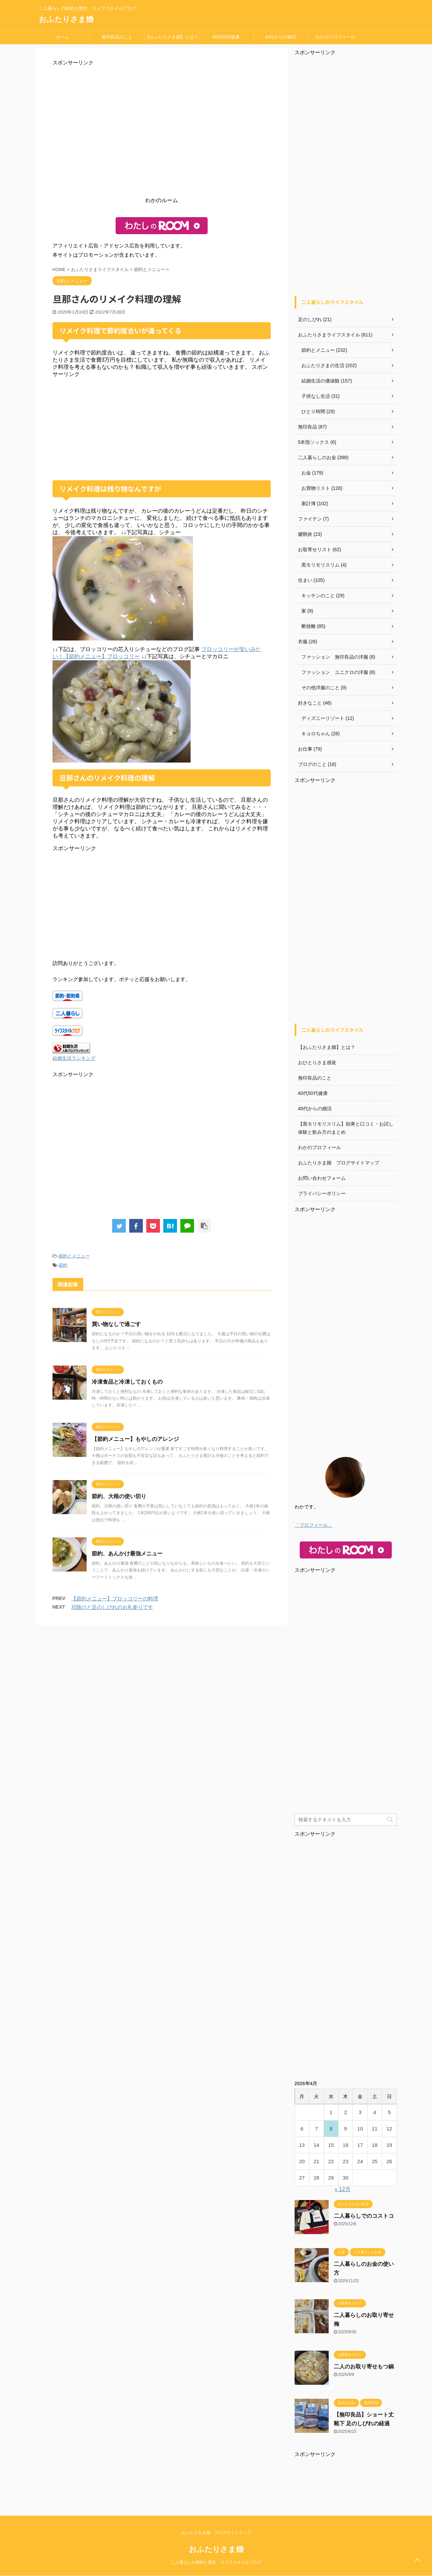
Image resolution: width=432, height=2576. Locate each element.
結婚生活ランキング (74, 1058)
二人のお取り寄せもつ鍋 (364, 2366)
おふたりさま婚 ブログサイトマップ (338, 1162)
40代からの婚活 (280, 37)
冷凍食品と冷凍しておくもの (127, 1382)
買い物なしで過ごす (116, 1324)
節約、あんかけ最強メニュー (127, 1553)
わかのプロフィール (335, 37)
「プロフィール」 (314, 1525)
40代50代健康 (226, 37)
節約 (63, 1265)
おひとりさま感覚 (317, 1062)
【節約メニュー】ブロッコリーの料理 (114, 1598)
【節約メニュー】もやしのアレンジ (135, 1439)
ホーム (62, 37)
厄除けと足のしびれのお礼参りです (112, 1607)
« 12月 (342, 2189)
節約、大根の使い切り (119, 1496)
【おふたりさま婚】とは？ (171, 37)
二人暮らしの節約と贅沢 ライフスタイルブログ (216, 2562)
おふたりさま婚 (66, 19)
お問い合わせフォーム (322, 1178)
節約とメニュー (74, 1256)
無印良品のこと (117, 37)
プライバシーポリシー (322, 1193)
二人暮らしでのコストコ (364, 2216)
